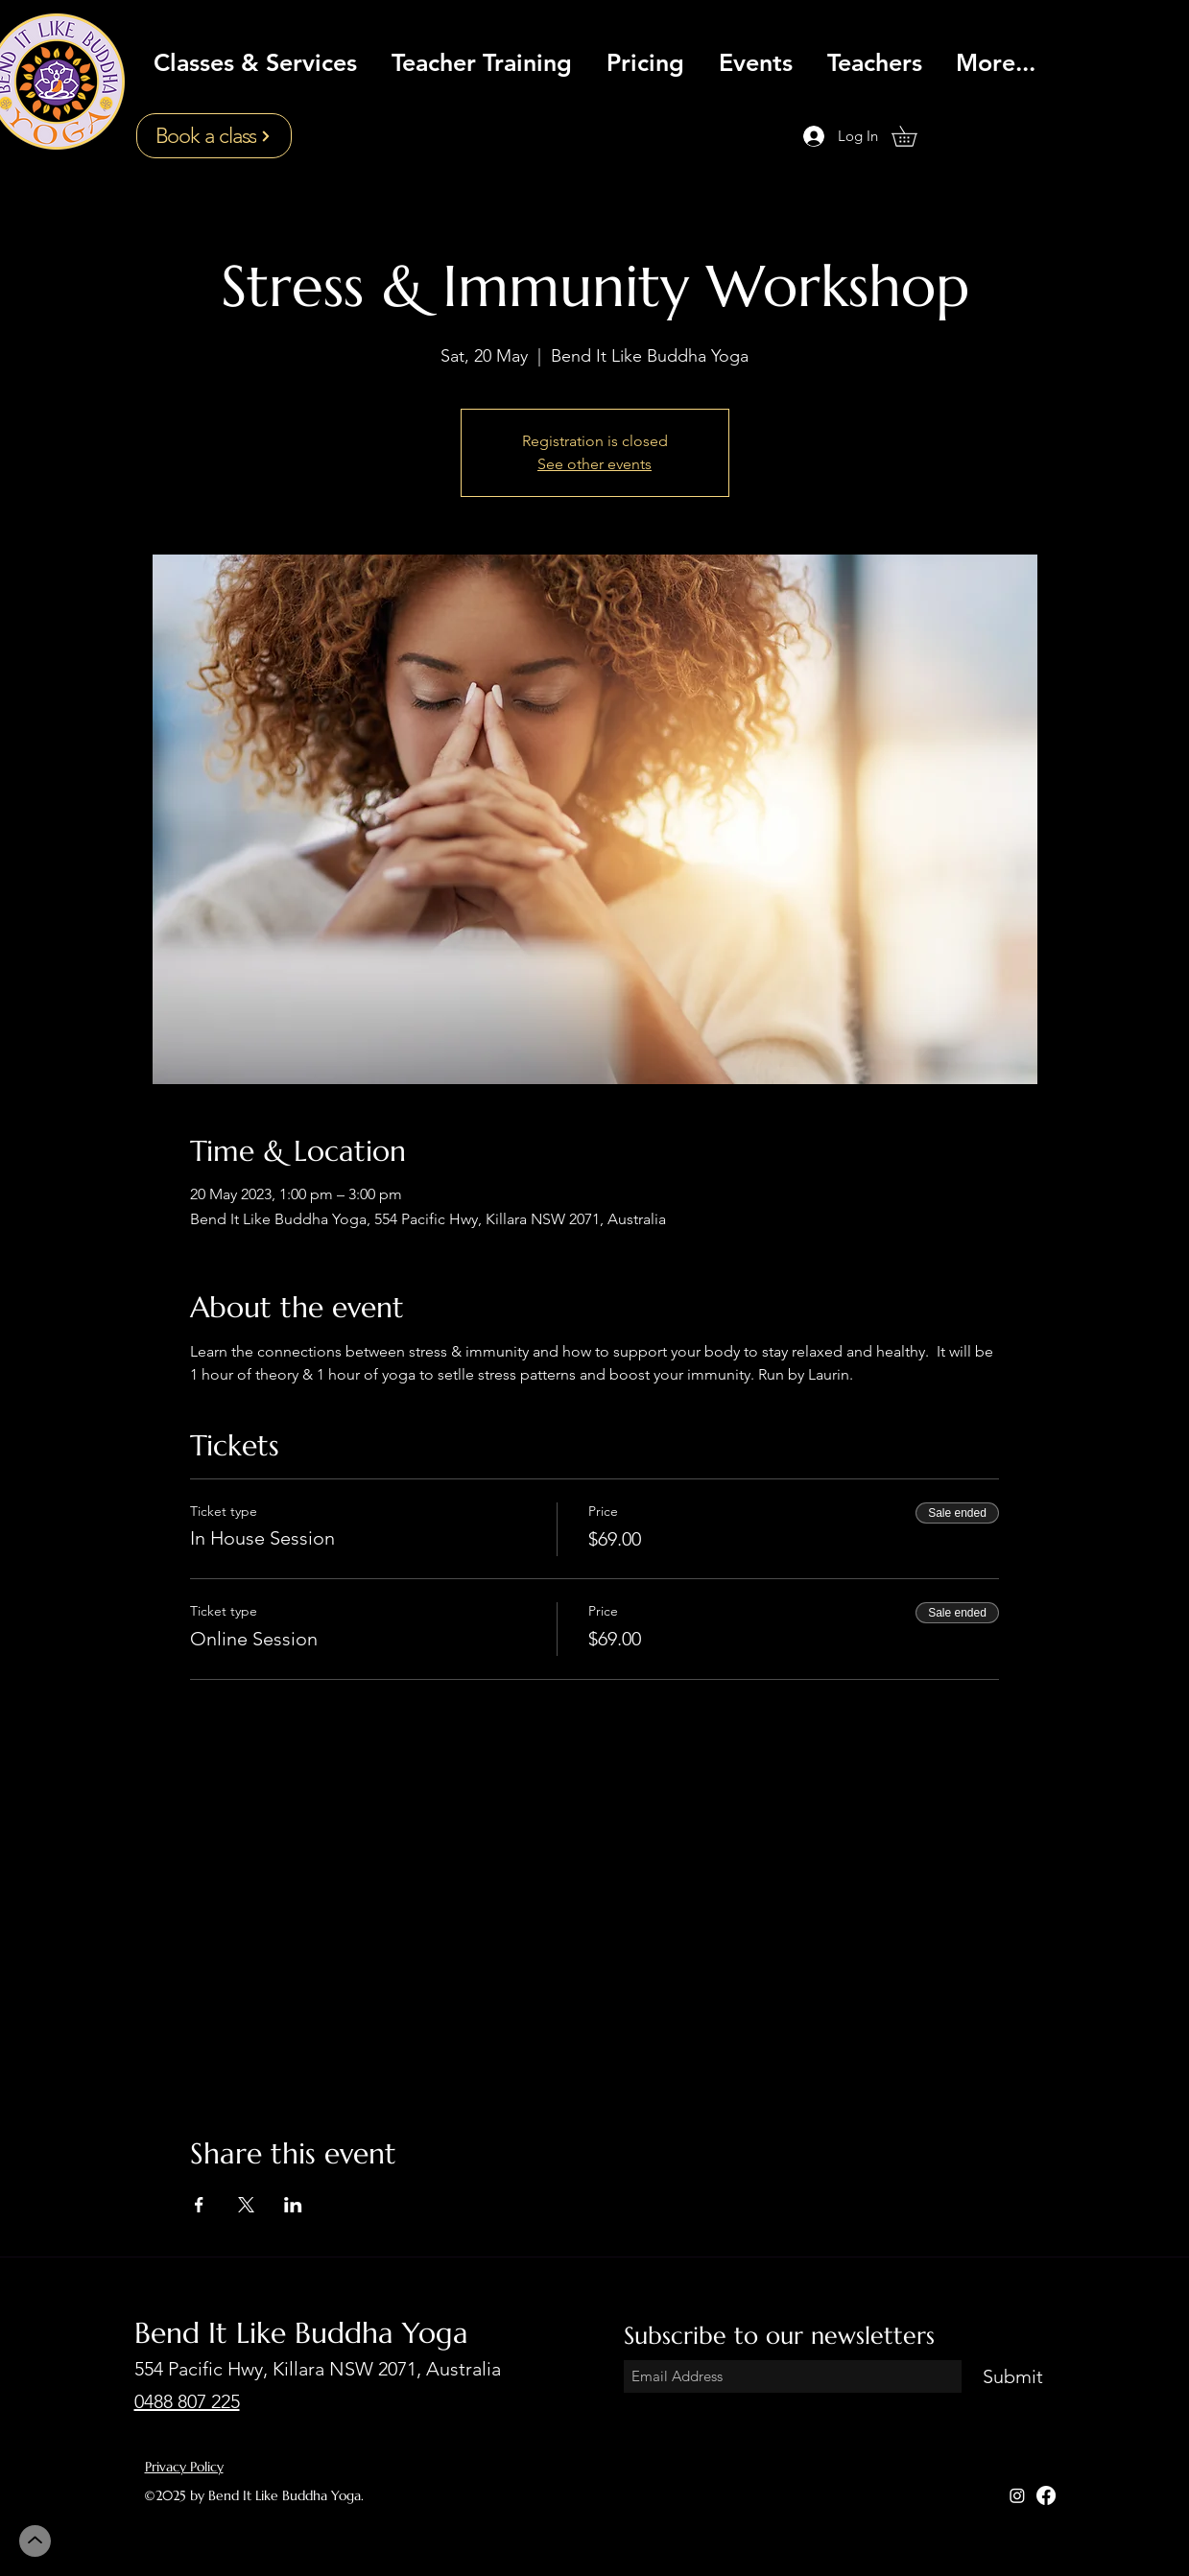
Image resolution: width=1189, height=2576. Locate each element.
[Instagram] (1017, 2495)
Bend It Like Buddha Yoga (301, 2333)
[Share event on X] (246, 2204)
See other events (594, 464)
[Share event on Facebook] (199, 2204)
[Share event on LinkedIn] (293, 2204)
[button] (914, 136)
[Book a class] (214, 135)
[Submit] (1013, 2377)
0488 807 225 (187, 2401)
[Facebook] (1046, 2495)
